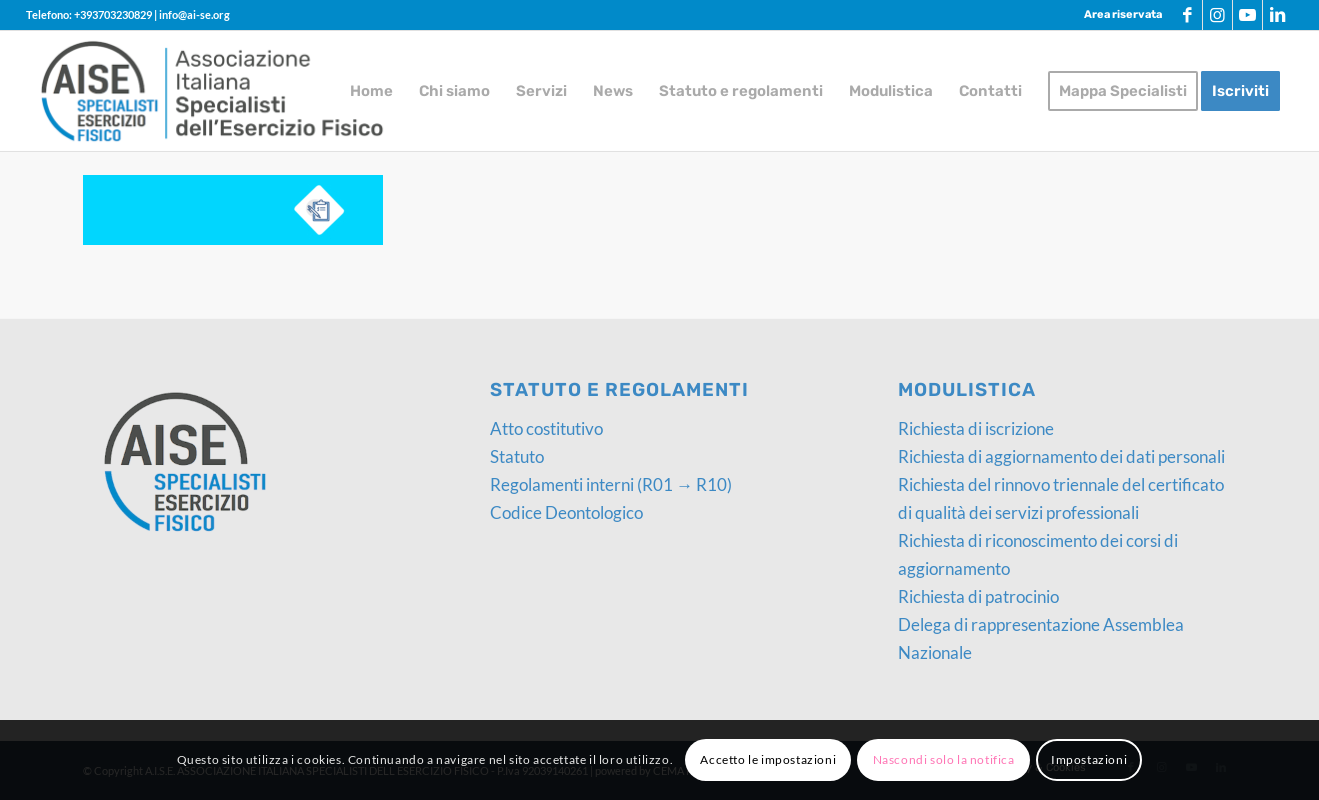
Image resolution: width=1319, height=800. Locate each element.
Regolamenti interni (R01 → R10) (611, 484)
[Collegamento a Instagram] (1217, 15)
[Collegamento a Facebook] (1187, 15)
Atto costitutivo (546, 428)
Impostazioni (1089, 759)
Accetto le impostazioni (768, 759)
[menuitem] (1118, 15)
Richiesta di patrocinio (978, 596)
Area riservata (1123, 14)
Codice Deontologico (566, 512)
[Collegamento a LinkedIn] (1278, 15)
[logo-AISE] (212, 91)
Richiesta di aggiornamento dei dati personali (1061, 456)
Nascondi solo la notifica (944, 759)
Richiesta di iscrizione (976, 428)
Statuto (517, 456)
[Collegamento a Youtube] (1247, 15)
